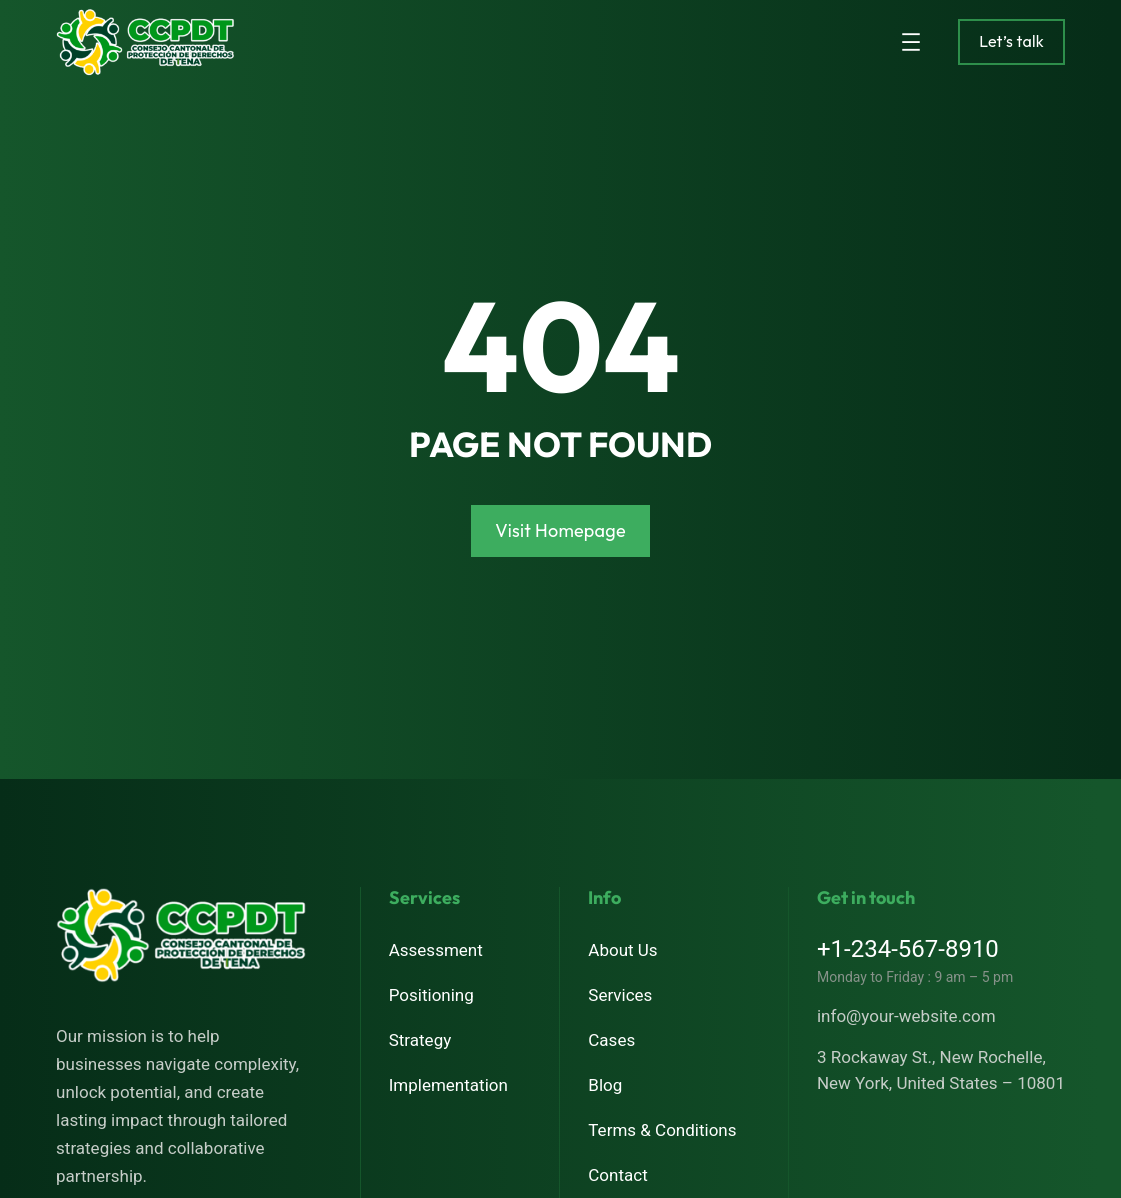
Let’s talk (1011, 41)
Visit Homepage (560, 530)
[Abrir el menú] (911, 42)
